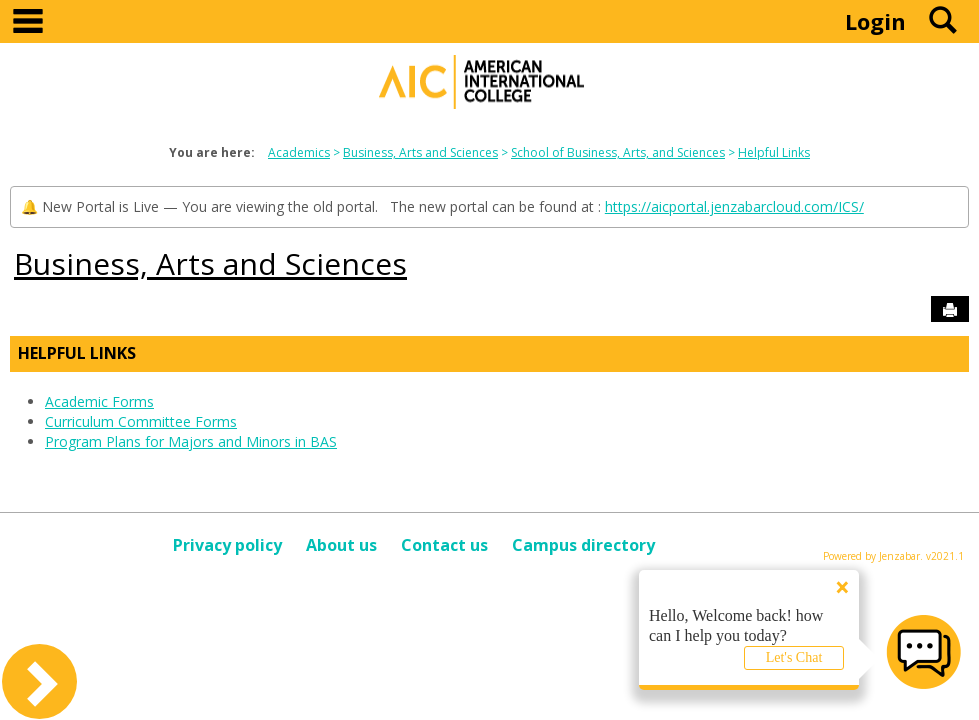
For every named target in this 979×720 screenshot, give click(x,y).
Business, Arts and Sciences (420, 152)
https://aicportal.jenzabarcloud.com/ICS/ (734, 206)
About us (341, 545)
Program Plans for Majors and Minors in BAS (191, 441)
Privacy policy (227, 545)
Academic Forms (99, 401)
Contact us (444, 545)
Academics (299, 152)
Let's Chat (794, 657)
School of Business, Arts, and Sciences (618, 152)
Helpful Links (774, 152)
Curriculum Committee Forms (141, 421)
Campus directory (583, 545)
